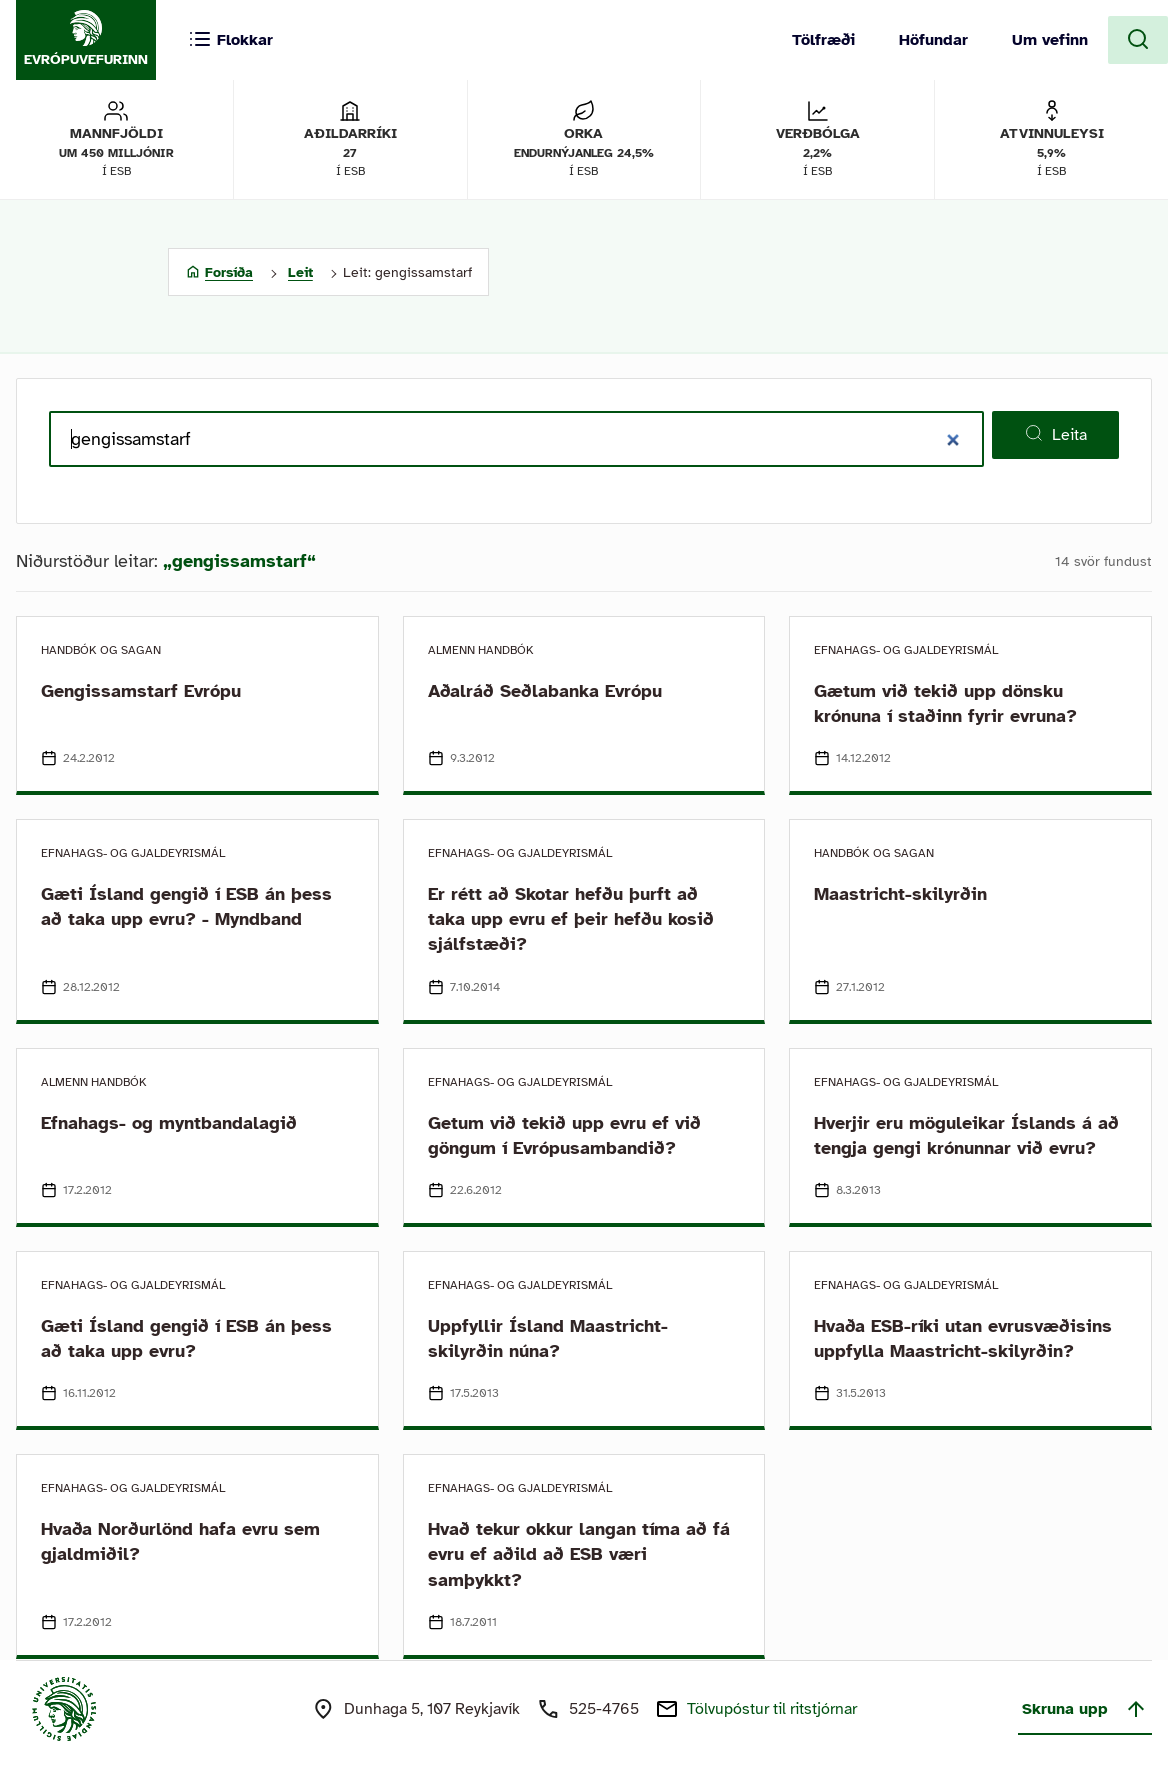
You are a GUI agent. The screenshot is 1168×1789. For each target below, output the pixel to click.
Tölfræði (823, 40)
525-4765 (604, 1709)
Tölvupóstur (772, 1709)
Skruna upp (1085, 1709)
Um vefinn (1050, 40)
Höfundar (933, 40)
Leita (1055, 434)
